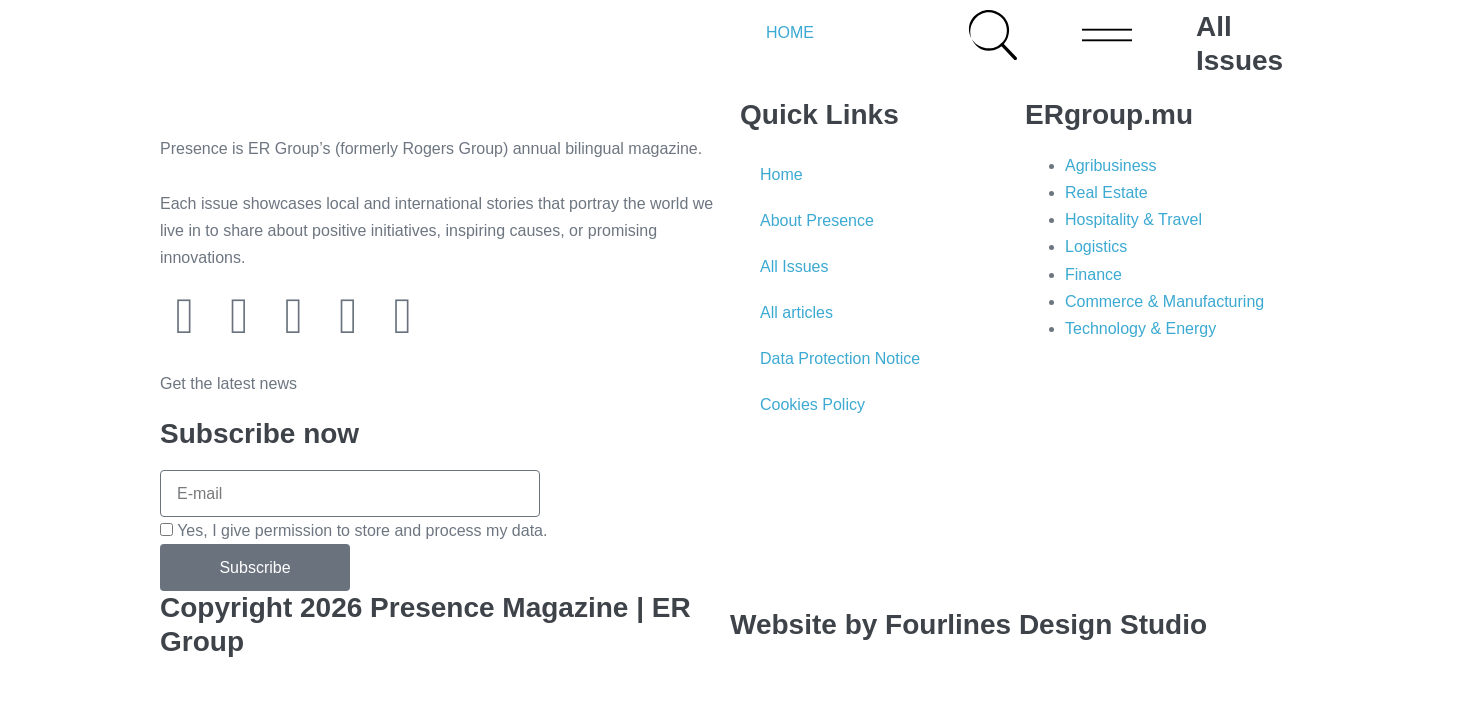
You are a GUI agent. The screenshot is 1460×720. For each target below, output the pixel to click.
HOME (790, 32)
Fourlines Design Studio (1046, 624)
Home (781, 174)
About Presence (817, 220)
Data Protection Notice (840, 358)
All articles (796, 312)
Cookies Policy (812, 404)
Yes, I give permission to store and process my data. (362, 530)
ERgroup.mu (1109, 114)
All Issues (794, 266)
